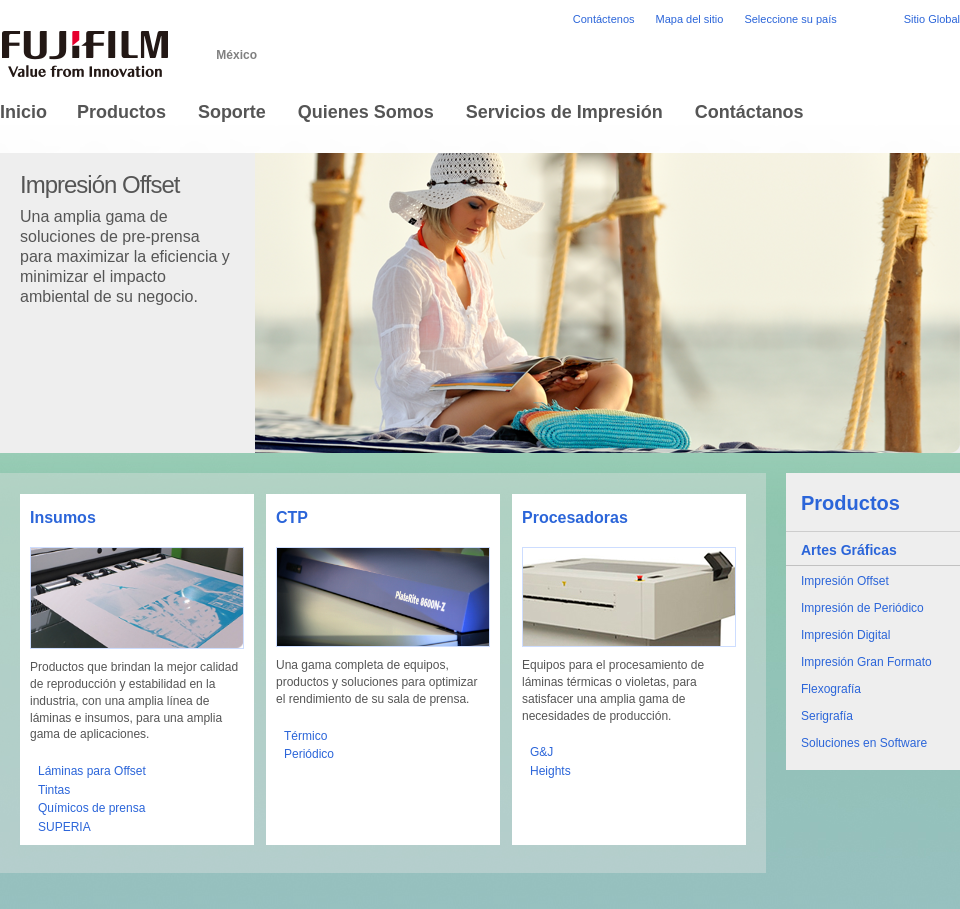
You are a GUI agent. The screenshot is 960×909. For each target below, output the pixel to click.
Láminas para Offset (92, 771)
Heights (550, 771)
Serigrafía (827, 716)
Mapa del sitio (690, 19)
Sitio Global (932, 19)
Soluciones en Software (864, 743)
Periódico (309, 754)
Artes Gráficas (849, 550)
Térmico (305, 736)
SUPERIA (64, 827)
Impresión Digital (845, 635)
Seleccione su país (790, 19)
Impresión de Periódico (862, 608)
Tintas (54, 790)
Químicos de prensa (91, 808)
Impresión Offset (845, 581)
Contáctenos (604, 19)
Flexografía (831, 689)
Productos (850, 503)
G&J (541, 752)
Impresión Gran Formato (866, 662)
